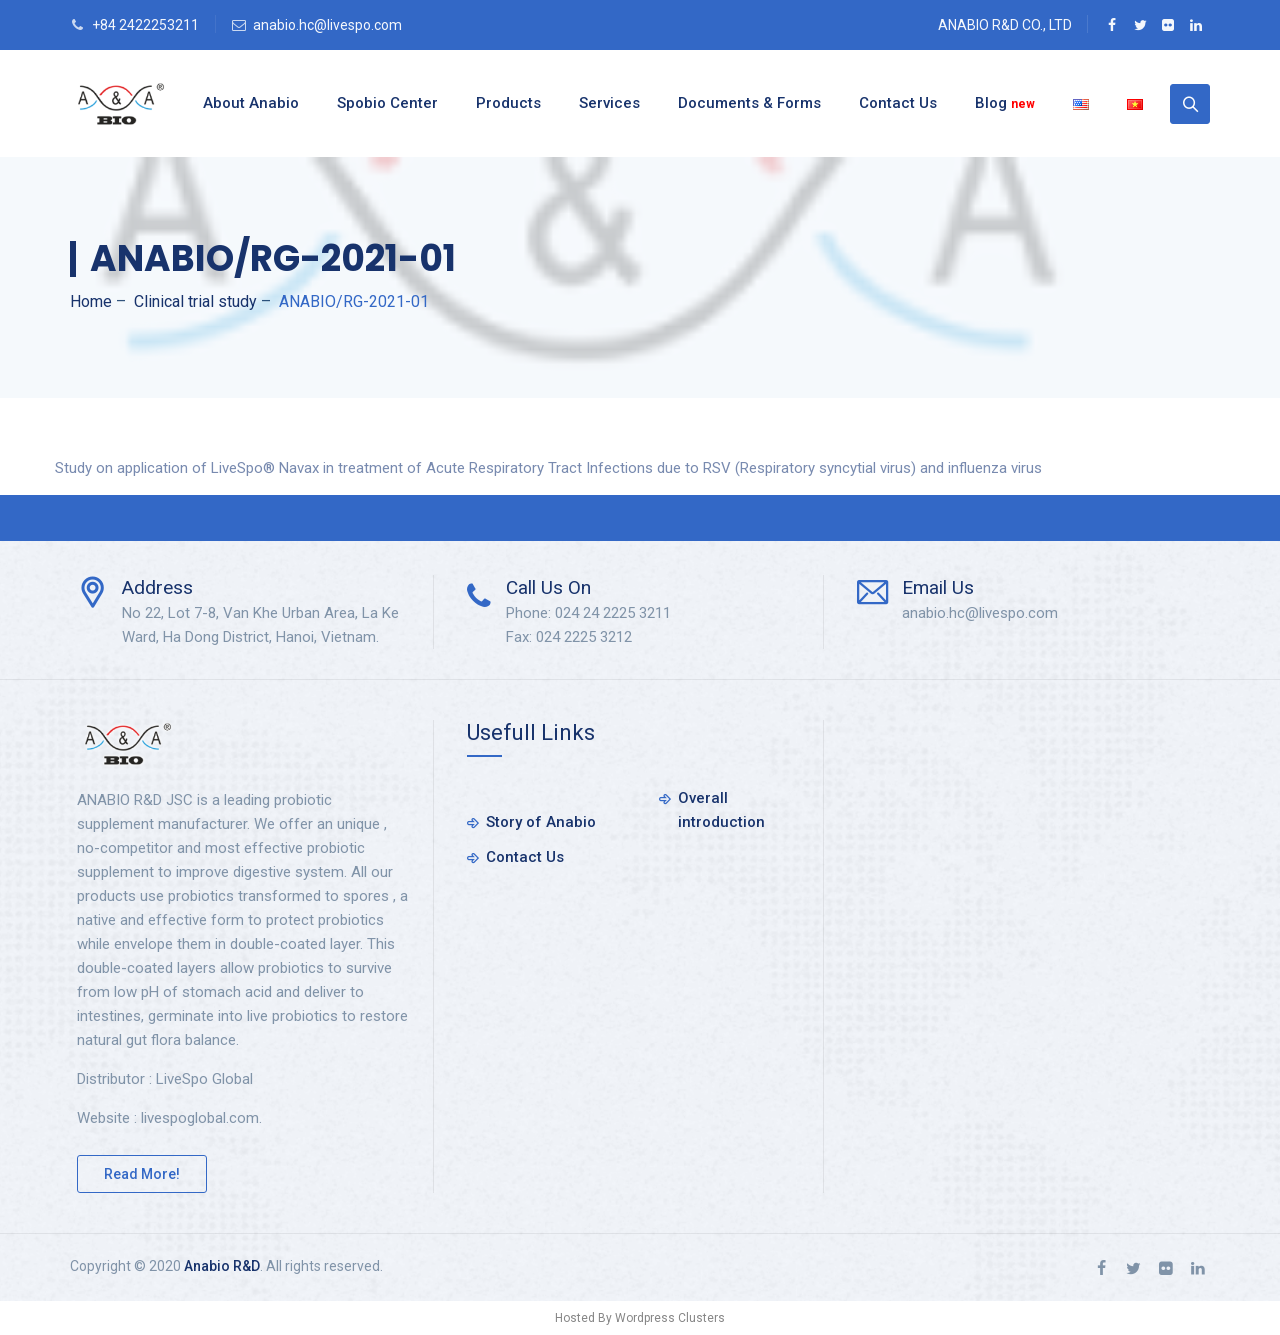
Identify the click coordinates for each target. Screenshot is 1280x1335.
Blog (1005, 103)
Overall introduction (721, 810)
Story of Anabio (541, 822)
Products (508, 103)
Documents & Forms (749, 103)
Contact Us (898, 103)
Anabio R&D (222, 1266)
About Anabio (251, 103)
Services (609, 103)
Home (91, 301)
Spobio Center (387, 103)
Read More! (142, 1174)
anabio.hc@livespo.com (327, 25)
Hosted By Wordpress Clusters (640, 1318)
